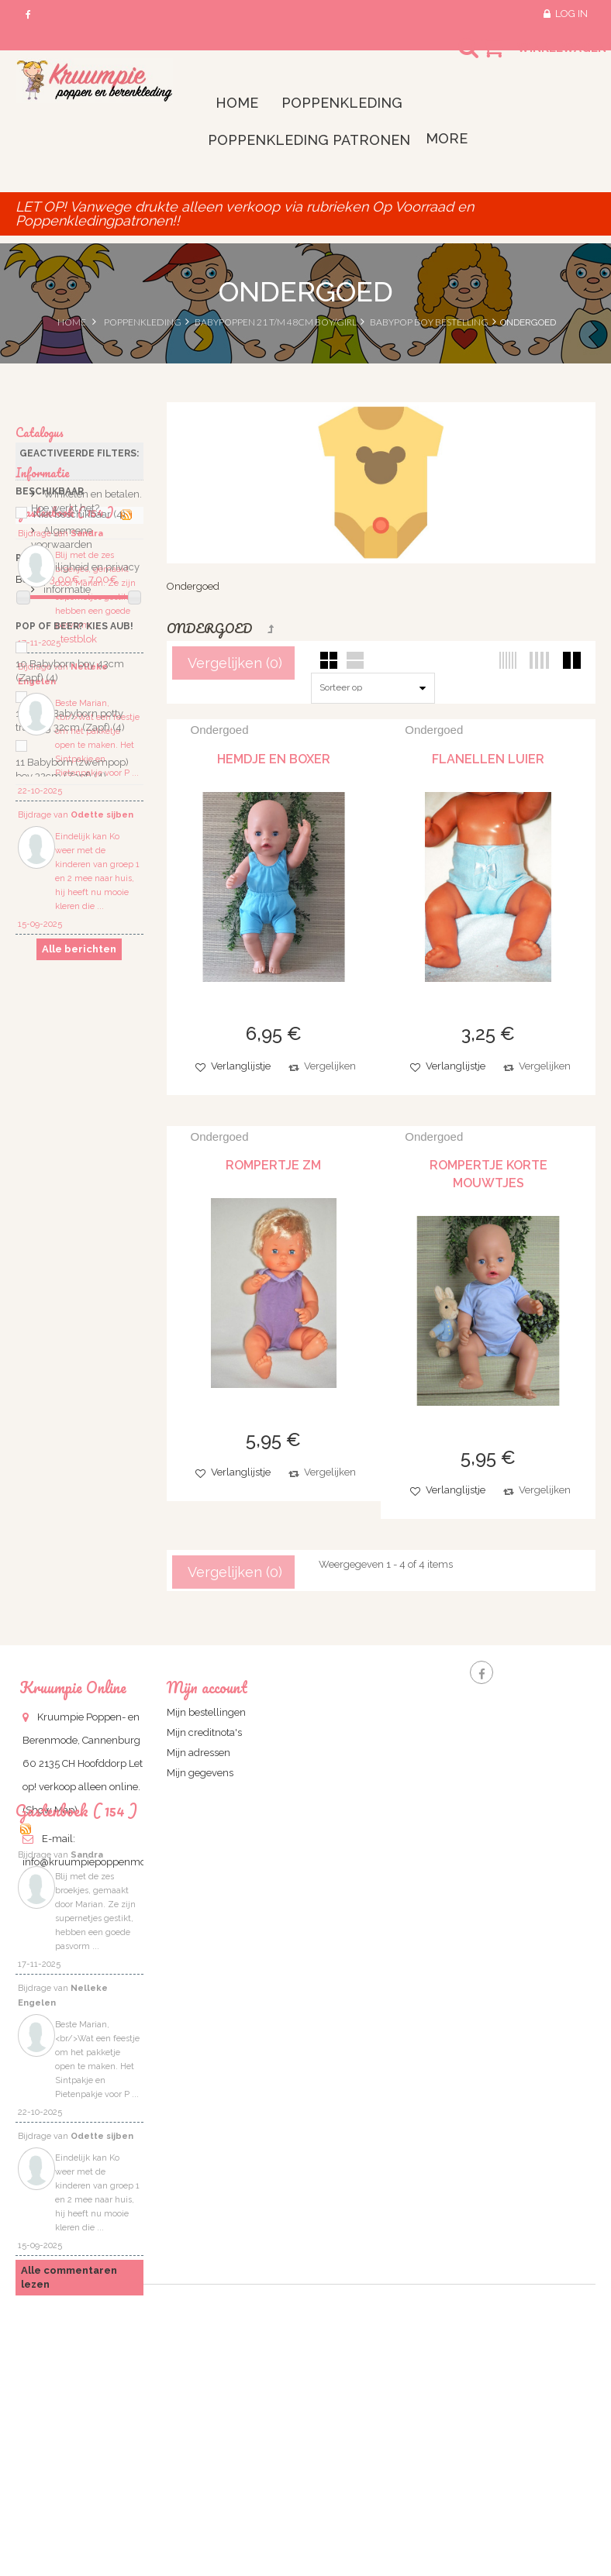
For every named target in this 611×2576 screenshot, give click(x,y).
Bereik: (31, 588)
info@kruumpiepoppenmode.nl (95, 1862)
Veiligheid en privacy (90, 926)
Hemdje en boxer (273, 759)
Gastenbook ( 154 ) (66, 989)
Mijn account (207, 1687)
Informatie (43, 823)
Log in (571, 13)
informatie (66, 948)
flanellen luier (488, 759)
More (447, 138)
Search (454, 57)
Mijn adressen (198, 1752)
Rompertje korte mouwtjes (488, 1174)
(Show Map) (50, 1810)
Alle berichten (79, 1434)
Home (71, 322)
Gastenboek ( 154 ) (76, 1959)
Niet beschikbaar (79, 523)
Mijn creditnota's (204, 1732)
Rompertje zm (273, 1165)
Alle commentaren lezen (69, 2425)
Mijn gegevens (200, 1773)
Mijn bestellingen (206, 1712)
